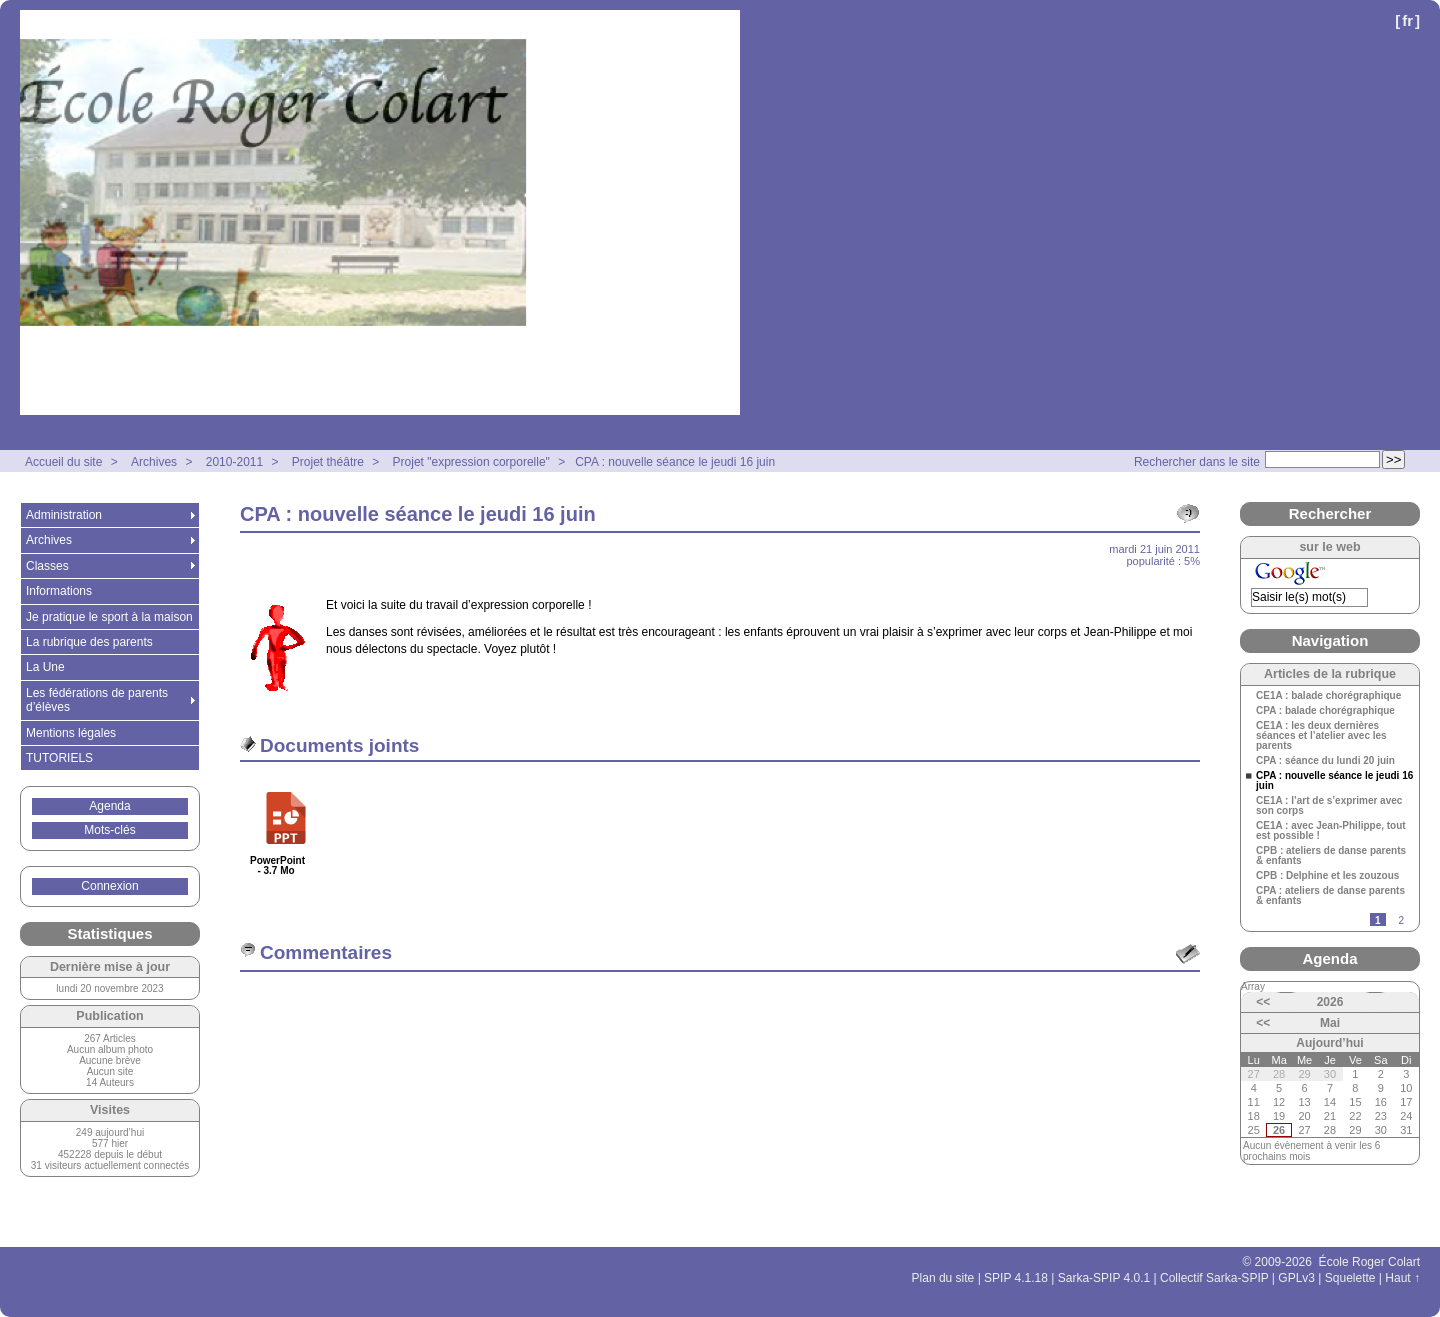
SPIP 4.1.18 (1016, 1278)
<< (1263, 1002)
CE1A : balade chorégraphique (1328, 696)
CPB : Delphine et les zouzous (1327, 876)
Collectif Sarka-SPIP (1214, 1278)
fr (1407, 20)
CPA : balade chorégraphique (1325, 711)
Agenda (109, 806)
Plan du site (943, 1278)
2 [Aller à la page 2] (1401, 920)
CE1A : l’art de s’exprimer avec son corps (1329, 806)
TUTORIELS (59, 758)
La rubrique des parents (89, 642)
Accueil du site (63, 462)
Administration (64, 515)
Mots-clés (109, 830)
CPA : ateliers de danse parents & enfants (1330, 896)
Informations (59, 591)
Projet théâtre (328, 462)
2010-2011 (234, 462)
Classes (47, 566)
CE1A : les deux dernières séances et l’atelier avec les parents (1321, 736)
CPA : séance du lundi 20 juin (1325, 761)
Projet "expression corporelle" (471, 462)
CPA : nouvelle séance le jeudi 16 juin (675, 462)
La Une (45, 667)
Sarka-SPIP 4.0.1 (1104, 1278)
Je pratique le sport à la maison (109, 617)
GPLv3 (1296, 1278)
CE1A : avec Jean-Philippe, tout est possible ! (1331, 831)
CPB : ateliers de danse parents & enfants (1331, 856)
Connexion (109, 886)
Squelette (1350, 1278)
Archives (154, 462)
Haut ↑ (1402, 1278)
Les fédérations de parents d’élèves (97, 700)
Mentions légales (71, 733)
